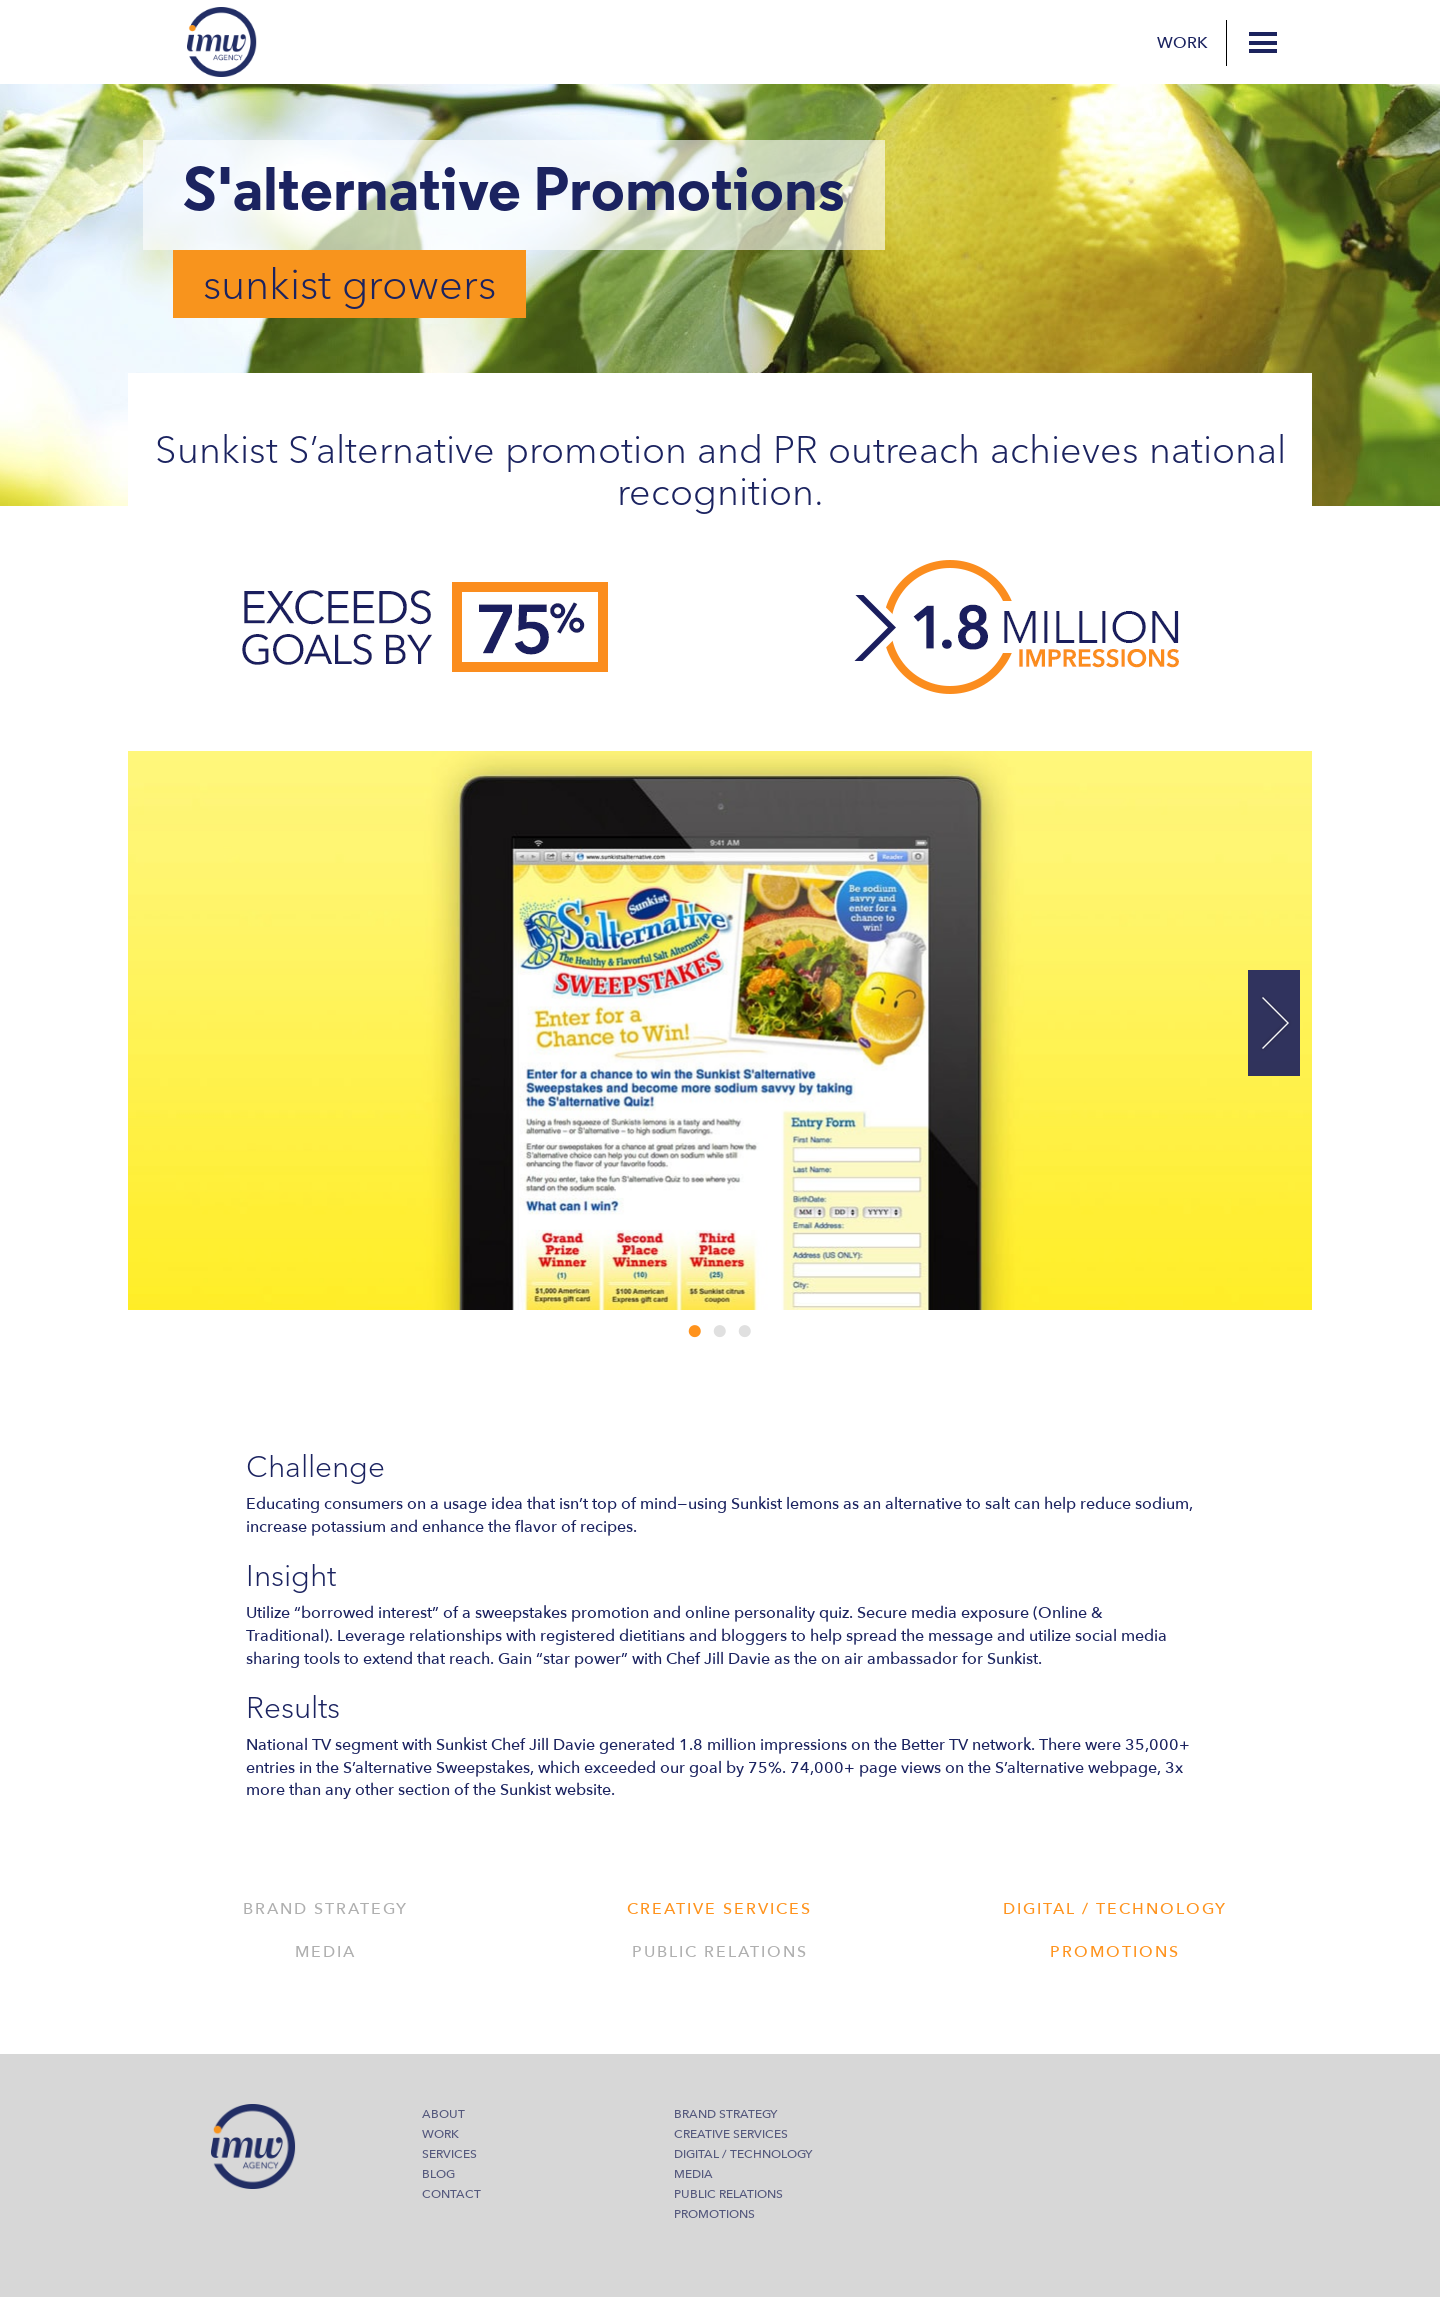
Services (449, 2154)
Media (693, 2174)
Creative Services (731, 2134)
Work (1182, 43)
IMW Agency (222, 42)
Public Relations (728, 2194)
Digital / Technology (743, 2154)
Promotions (714, 2214)
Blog (438, 2174)
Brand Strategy (725, 2114)
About (443, 2114)
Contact (451, 2194)
